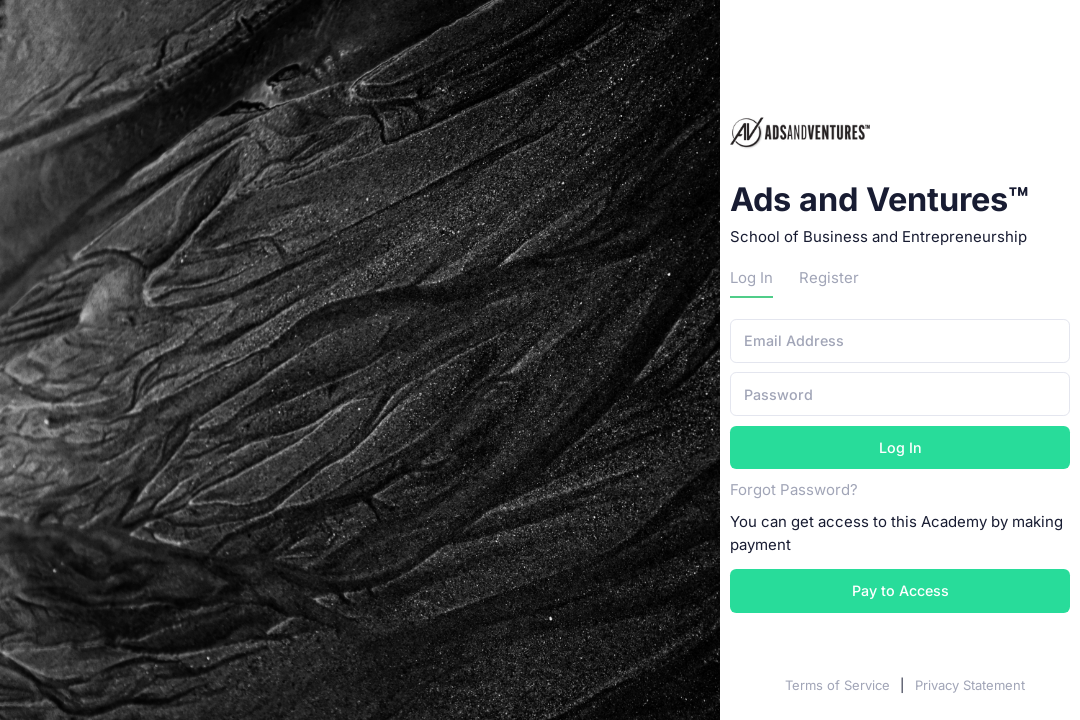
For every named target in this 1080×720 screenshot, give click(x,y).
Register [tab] (829, 278)
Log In (900, 447)
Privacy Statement (970, 685)
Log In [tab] (751, 278)
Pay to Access (900, 590)
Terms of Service (839, 685)
